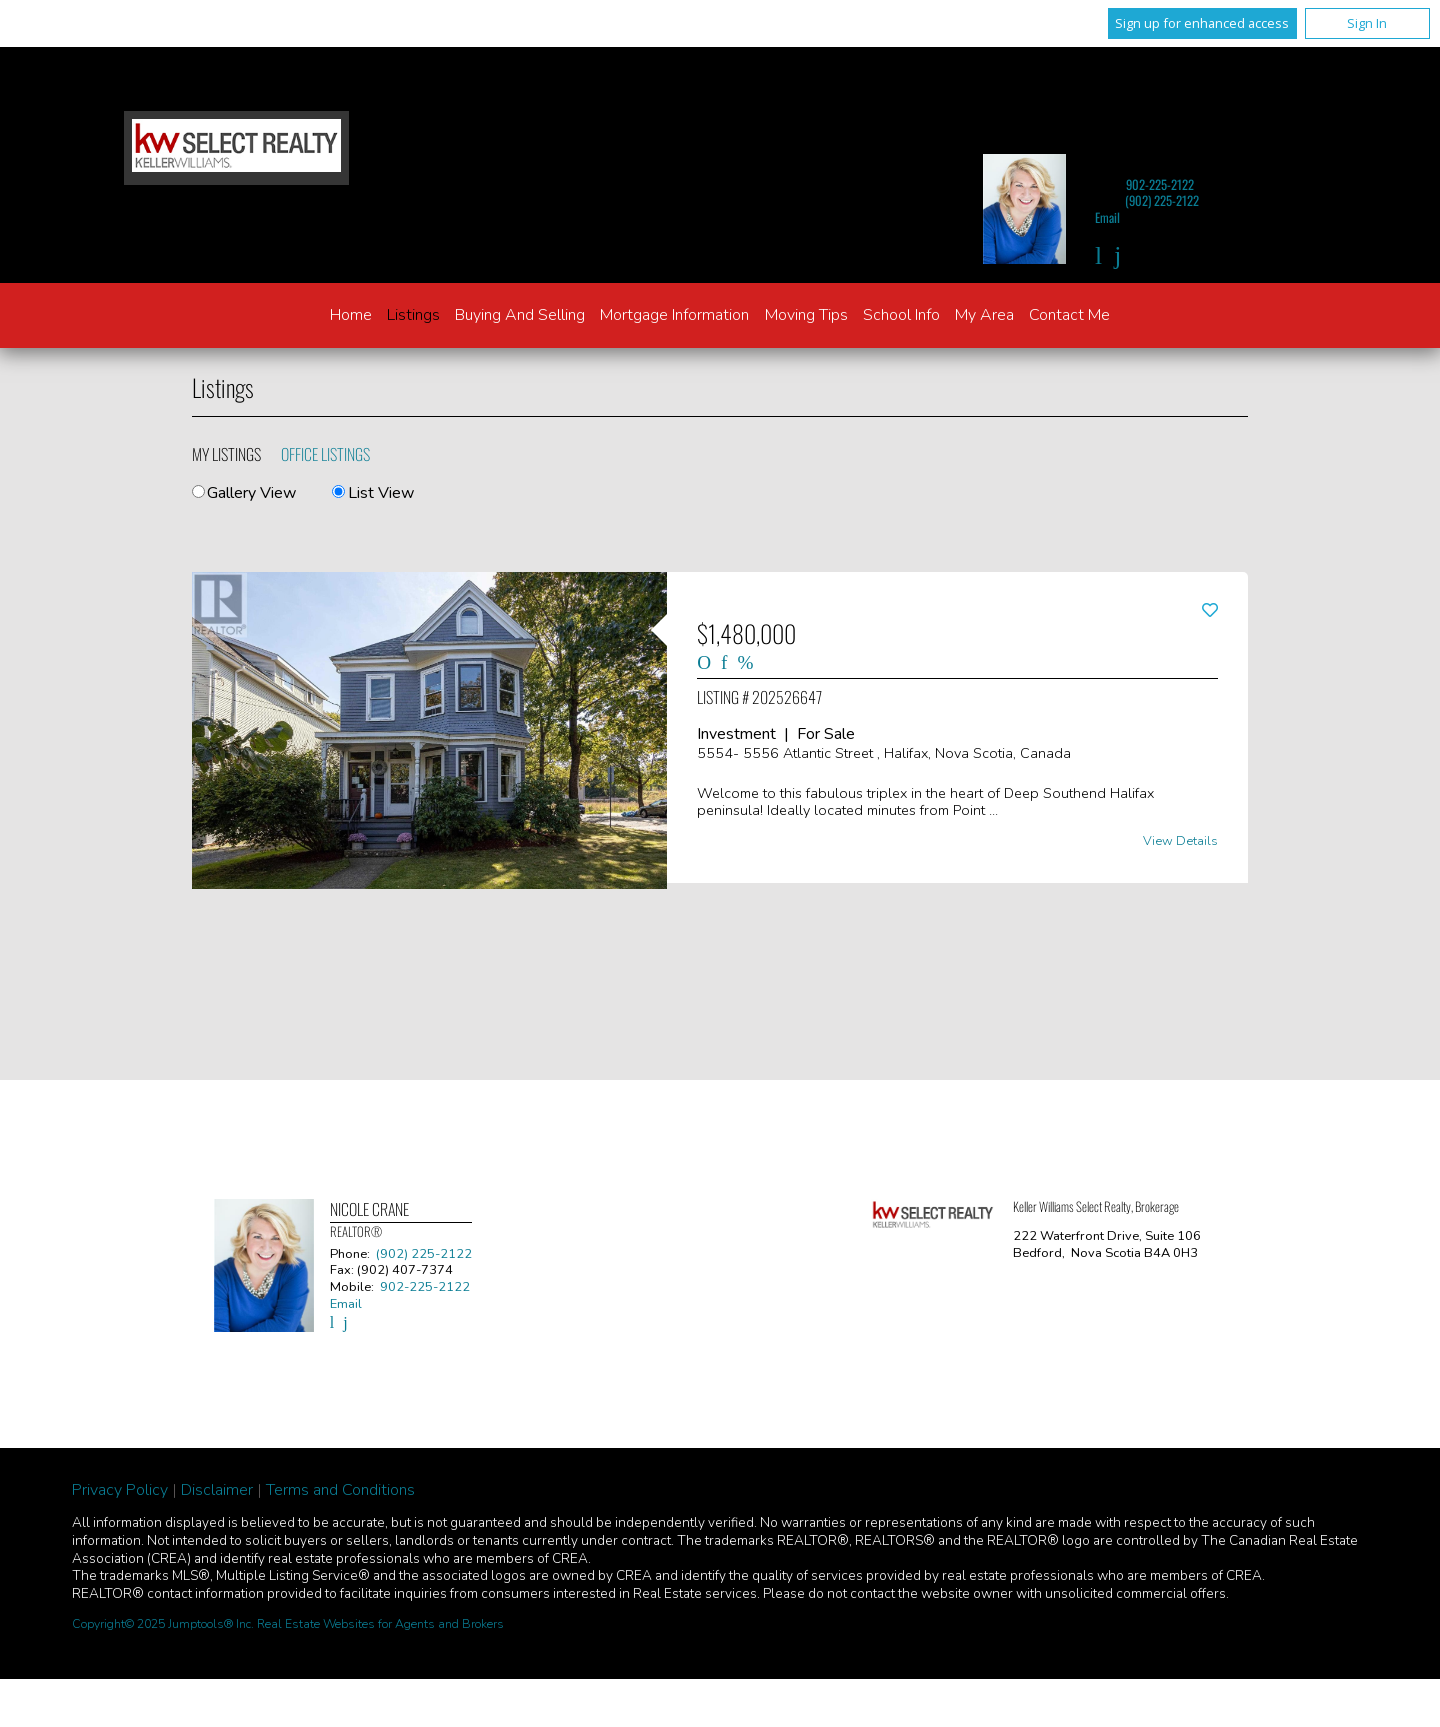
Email (1107, 217)
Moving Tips (806, 315)
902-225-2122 (1160, 184)
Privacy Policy (120, 1490)
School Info (901, 315)
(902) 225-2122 (1162, 200)
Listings (413, 315)
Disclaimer (217, 1490)
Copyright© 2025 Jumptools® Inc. (163, 1624)
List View (372, 493)
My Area (984, 315)
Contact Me (1069, 315)
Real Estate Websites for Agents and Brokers (380, 1624)
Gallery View (244, 493)
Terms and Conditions (340, 1490)
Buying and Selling (520, 315)
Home (351, 315)
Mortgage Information (674, 315)
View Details (1180, 841)
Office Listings (325, 454)
